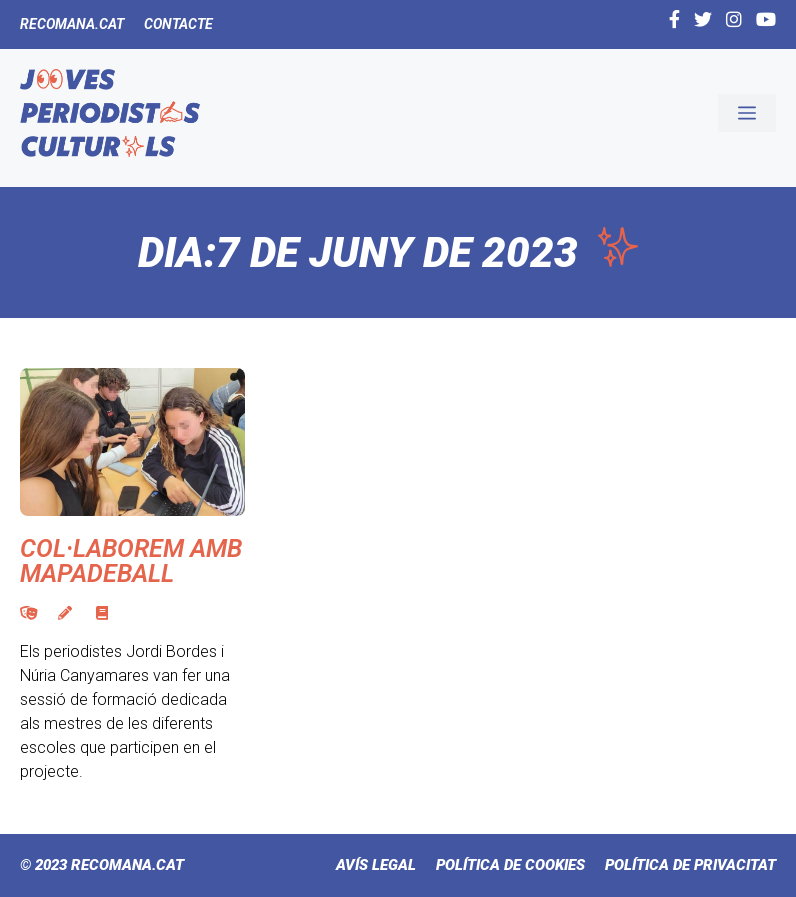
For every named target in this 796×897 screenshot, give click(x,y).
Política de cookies (510, 865)
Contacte (178, 24)
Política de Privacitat (690, 865)
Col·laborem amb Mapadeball (131, 561)
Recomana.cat (72, 24)
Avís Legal (376, 865)
